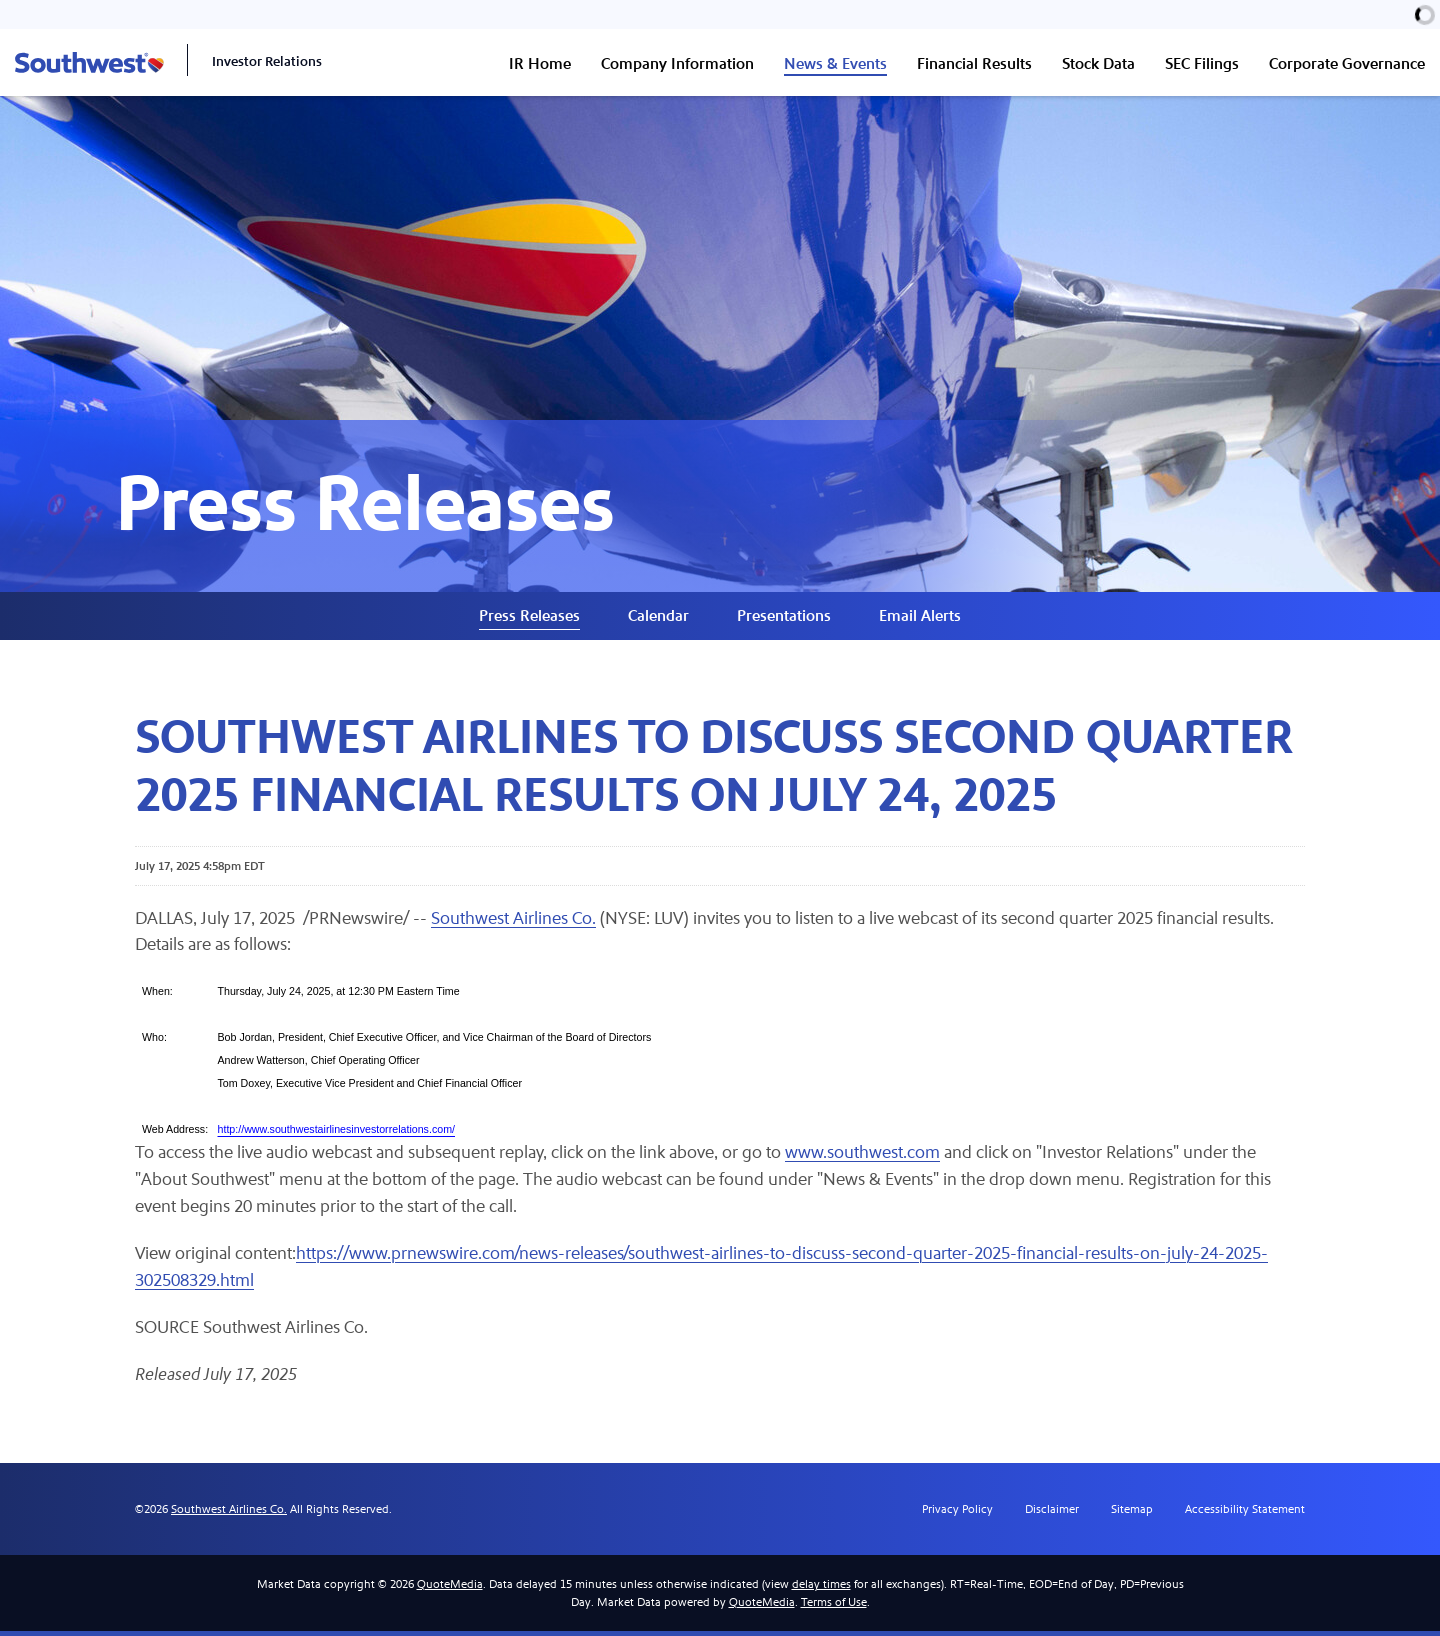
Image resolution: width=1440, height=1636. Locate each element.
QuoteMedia (450, 1589)
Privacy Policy (957, 1514)
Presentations (784, 619)
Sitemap (1132, 1514)
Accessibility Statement (1245, 1514)
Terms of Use (834, 1607)
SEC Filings (1202, 63)
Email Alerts (920, 619)
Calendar (658, 619)
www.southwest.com (868, 1157)
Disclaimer (1052, 1514)
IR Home (540, 63)
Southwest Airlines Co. (513, 922)
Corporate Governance (1347, 63)
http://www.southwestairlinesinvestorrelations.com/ (337, 1133)
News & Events (835, 63)
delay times (821, 1589)
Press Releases (529, 619)
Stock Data (1098, 63)
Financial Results (974, 63)
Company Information (677, 63)
